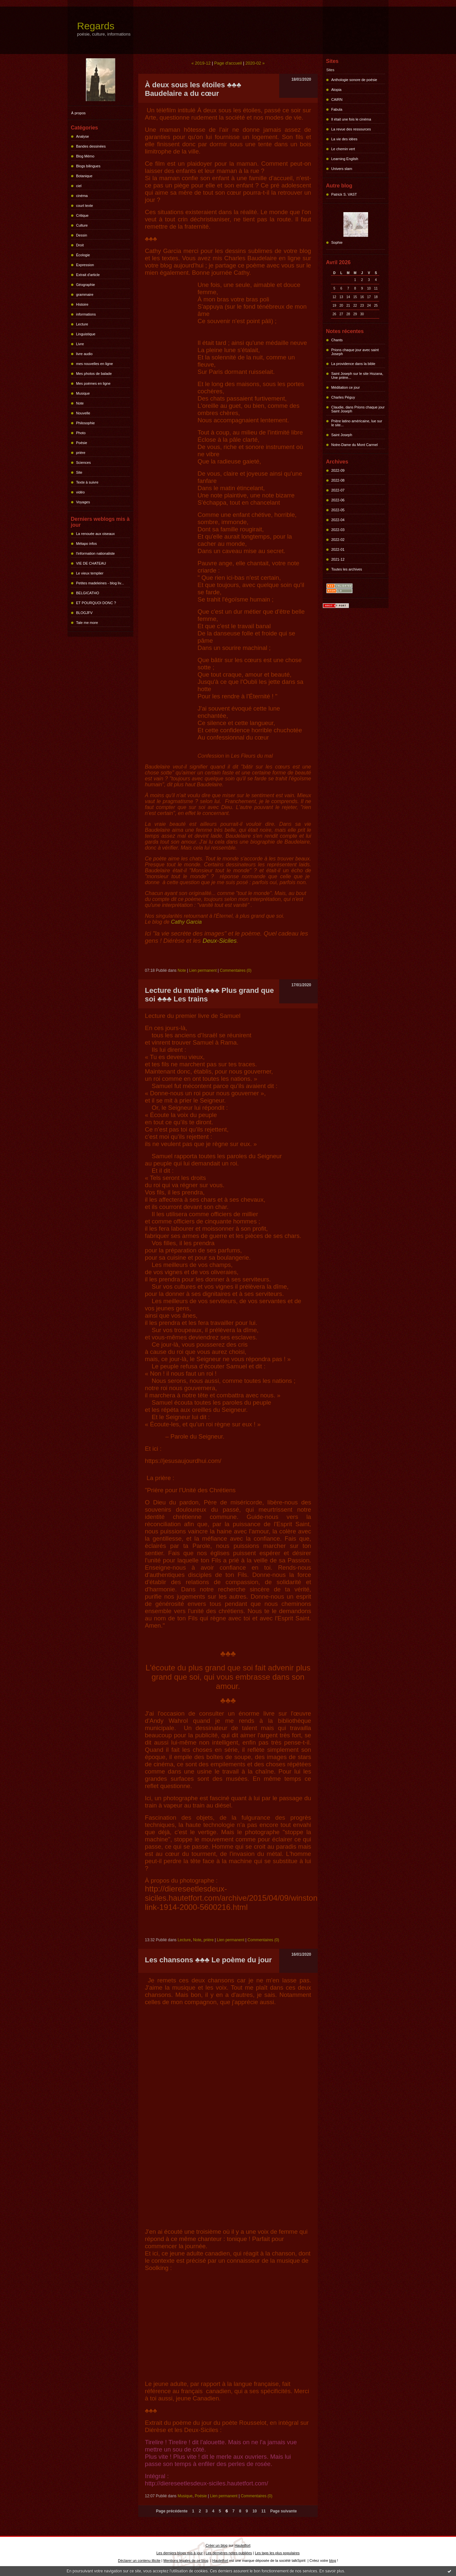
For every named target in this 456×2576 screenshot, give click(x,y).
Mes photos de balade (94, 374)
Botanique (84, 176)
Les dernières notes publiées (229, 2553)
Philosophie (85, 423)
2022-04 (337, 520)
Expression (85, 265)
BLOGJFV (84, 613)
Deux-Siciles (219, 940)
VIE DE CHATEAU (91, 563)
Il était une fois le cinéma (351, 119)
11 (263, 2511)
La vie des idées (344, 139)
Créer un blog (216, 2545)
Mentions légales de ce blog (185, 2560)
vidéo (80, 492)
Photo (81, 433)
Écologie (83, 255)
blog (332, 2560)
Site (79, 472)
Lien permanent (203, 970)
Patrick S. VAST (344, 194)
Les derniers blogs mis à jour (179, 2553)
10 (255, 2511)
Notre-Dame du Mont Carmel (354, 445)
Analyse (82, 136)
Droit (80, 245)
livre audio (84, 354)
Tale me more (87, 623)
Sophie (336, 242)
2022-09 (337, 470)
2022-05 (337, 510)
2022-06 (337, 500)
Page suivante (283, 2511)
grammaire (85, 294)
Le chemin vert (343, 149)
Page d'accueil (228, 63)
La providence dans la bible (353, 364)
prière (80, 453)
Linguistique (85, 334)
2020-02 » (255, 63)
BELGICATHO (87, 593)
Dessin (81, 235)
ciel (79, 186)
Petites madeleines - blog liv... (100, 583)
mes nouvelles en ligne (94, 364)
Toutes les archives (346, 569)
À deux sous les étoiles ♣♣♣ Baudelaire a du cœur (193, 89)
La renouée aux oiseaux (95, 534)
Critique (82, 215)
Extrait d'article (88, 275)
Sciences (83, 462)
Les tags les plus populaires (277, 2553)
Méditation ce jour (345, 387)
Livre (80, 344)
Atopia (336, 90)
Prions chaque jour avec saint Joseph (355, 352)
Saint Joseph (341, 435)
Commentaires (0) (236, 970)
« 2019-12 (201, 63)
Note (80, 403)
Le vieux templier (89, 573)
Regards (95, 25)
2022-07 (337, 490)
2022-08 (337, 480)
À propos (78, 113)
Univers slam (341, 169)
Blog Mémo (85, 156)
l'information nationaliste (95, 553)
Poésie (81, 443)
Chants (337, 340)
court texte (84, 206)
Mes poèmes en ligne (93, 383)
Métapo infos (86, 544)
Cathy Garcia (186, 922)
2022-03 (337, 530)
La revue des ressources (351, 129)
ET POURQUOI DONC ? (96, 603)
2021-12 (337, 559)
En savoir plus (331, 2571)
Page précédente (172, 2511)
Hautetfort (242, 2545)
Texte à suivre (87, 482)
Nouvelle (83, 413)
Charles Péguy (343, 397)
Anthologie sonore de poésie (354, 80)
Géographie (85, 285)
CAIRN (336, 99)
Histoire (82, 304)
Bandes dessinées (91, 146)
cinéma (82, 196)
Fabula (336, 109)
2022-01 (337, 549)
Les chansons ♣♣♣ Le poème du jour (208, 1960)
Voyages (83, 502)
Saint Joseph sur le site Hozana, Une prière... (357, 375)
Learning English (344, 159)
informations (86, 314)
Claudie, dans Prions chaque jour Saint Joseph (358, 409)
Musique (83, 393)
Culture (82, 225)
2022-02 (337, 540)
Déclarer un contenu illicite (139, 2560)
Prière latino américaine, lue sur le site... (356, 423)
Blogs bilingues (88, 166)
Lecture (82, 324)
